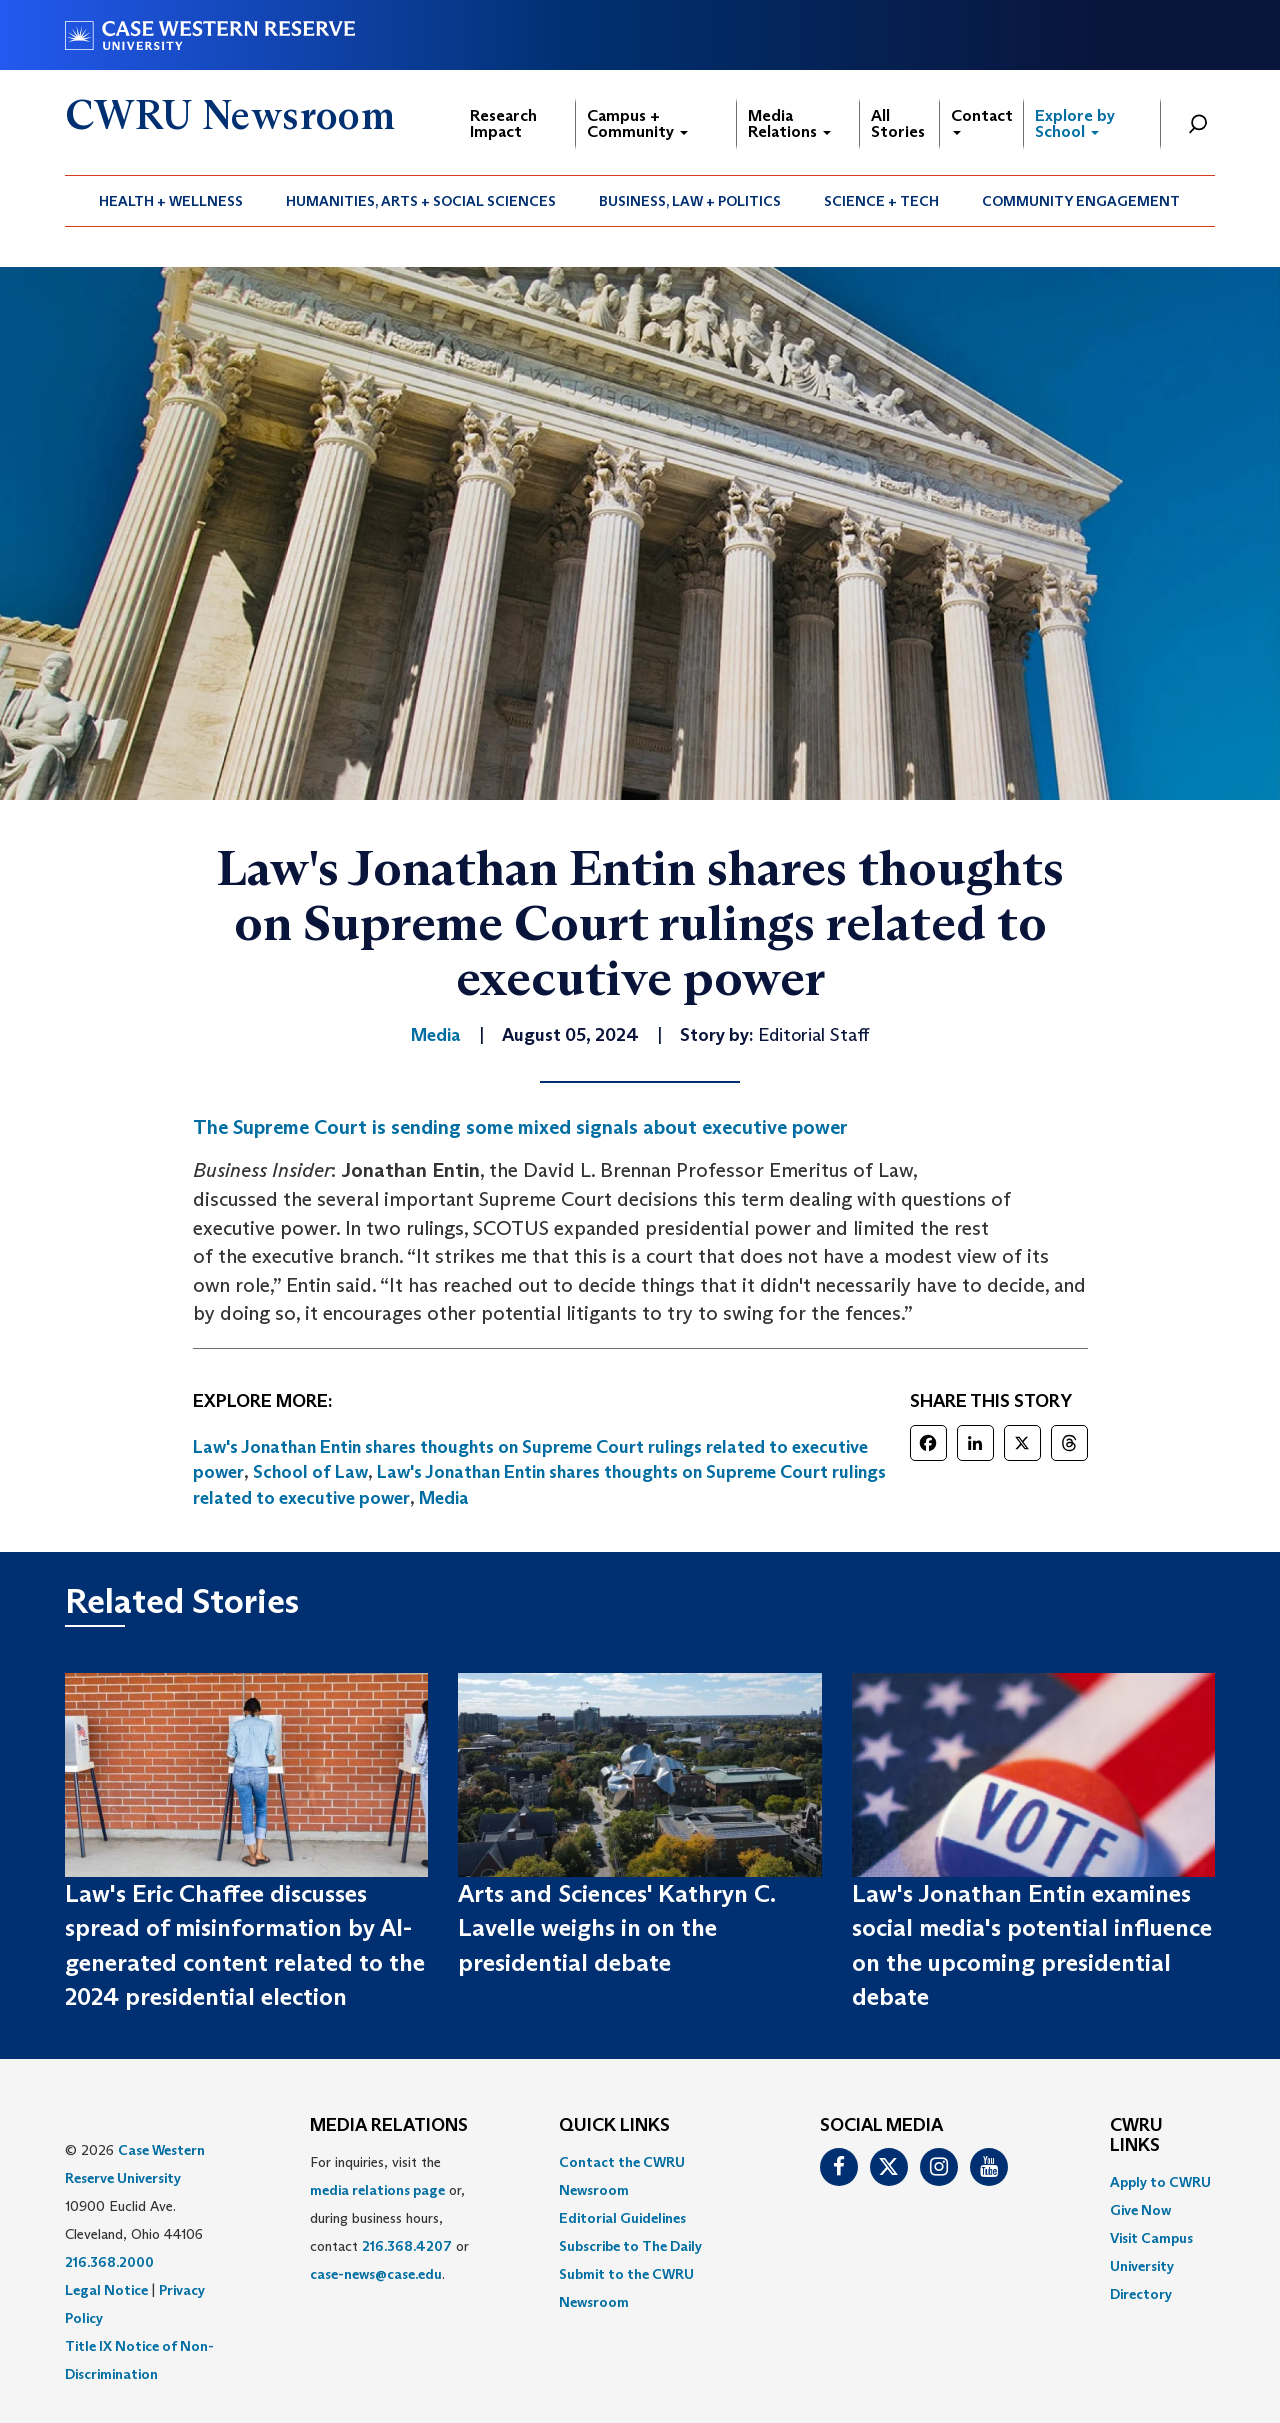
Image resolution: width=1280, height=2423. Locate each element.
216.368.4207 (407, 2246)
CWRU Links (1136, 2136)
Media (444, 1498)
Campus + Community (637, 123)
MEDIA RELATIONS (389, 2126)
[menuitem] (171, 201)
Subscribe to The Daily (630, 2246)
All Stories (898, 123)
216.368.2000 (109, 2262)
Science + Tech (881, 201)
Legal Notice (106, 2290)
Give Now (1140, 2210)
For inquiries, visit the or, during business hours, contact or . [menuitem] (389, 2218)
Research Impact (503, 123)
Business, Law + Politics (690, 201)
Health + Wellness (171, 201)
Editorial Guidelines (622, 2218)
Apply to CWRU (1160, 2182)
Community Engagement (1081, 201)
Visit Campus (1151, 2238)
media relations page (377, 2190)
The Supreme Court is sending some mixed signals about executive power (520, 1127)
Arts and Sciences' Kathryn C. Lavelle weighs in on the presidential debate (616, 1928)
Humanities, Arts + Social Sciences (421, 201)
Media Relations (789, 123)
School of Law (310, 1472)
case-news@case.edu (376, 2274)
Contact (982, 120)
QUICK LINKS (614, 2126)
